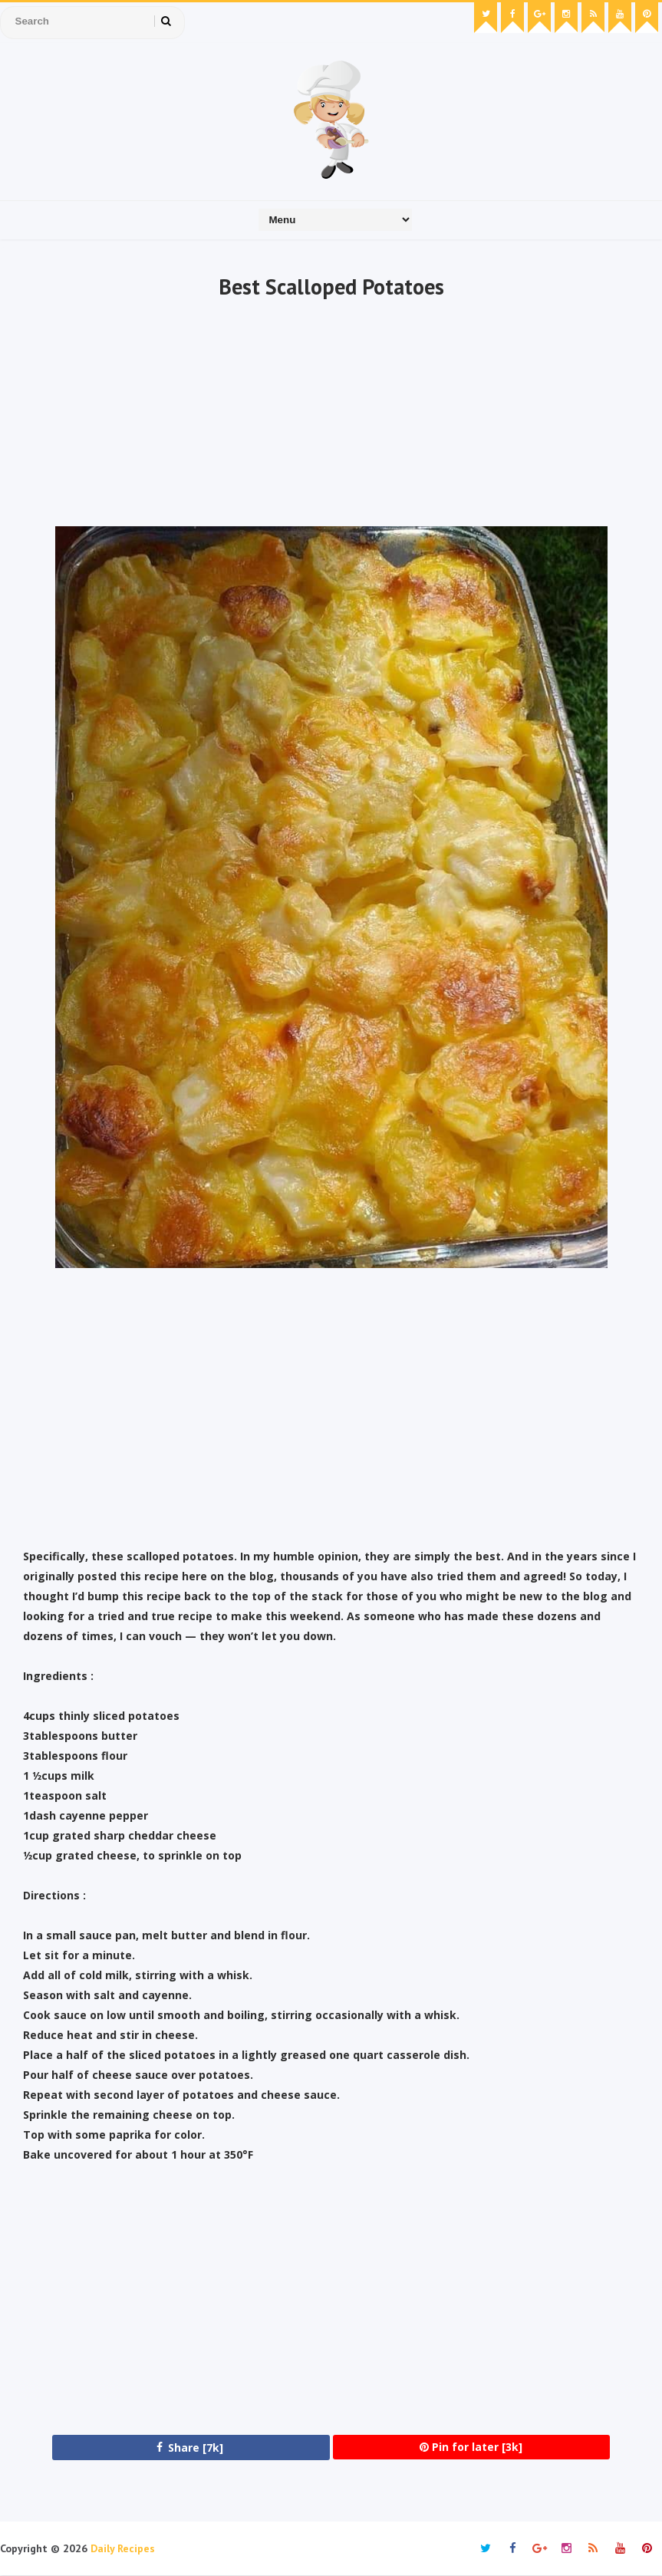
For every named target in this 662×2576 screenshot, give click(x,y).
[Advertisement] (331, 415)
